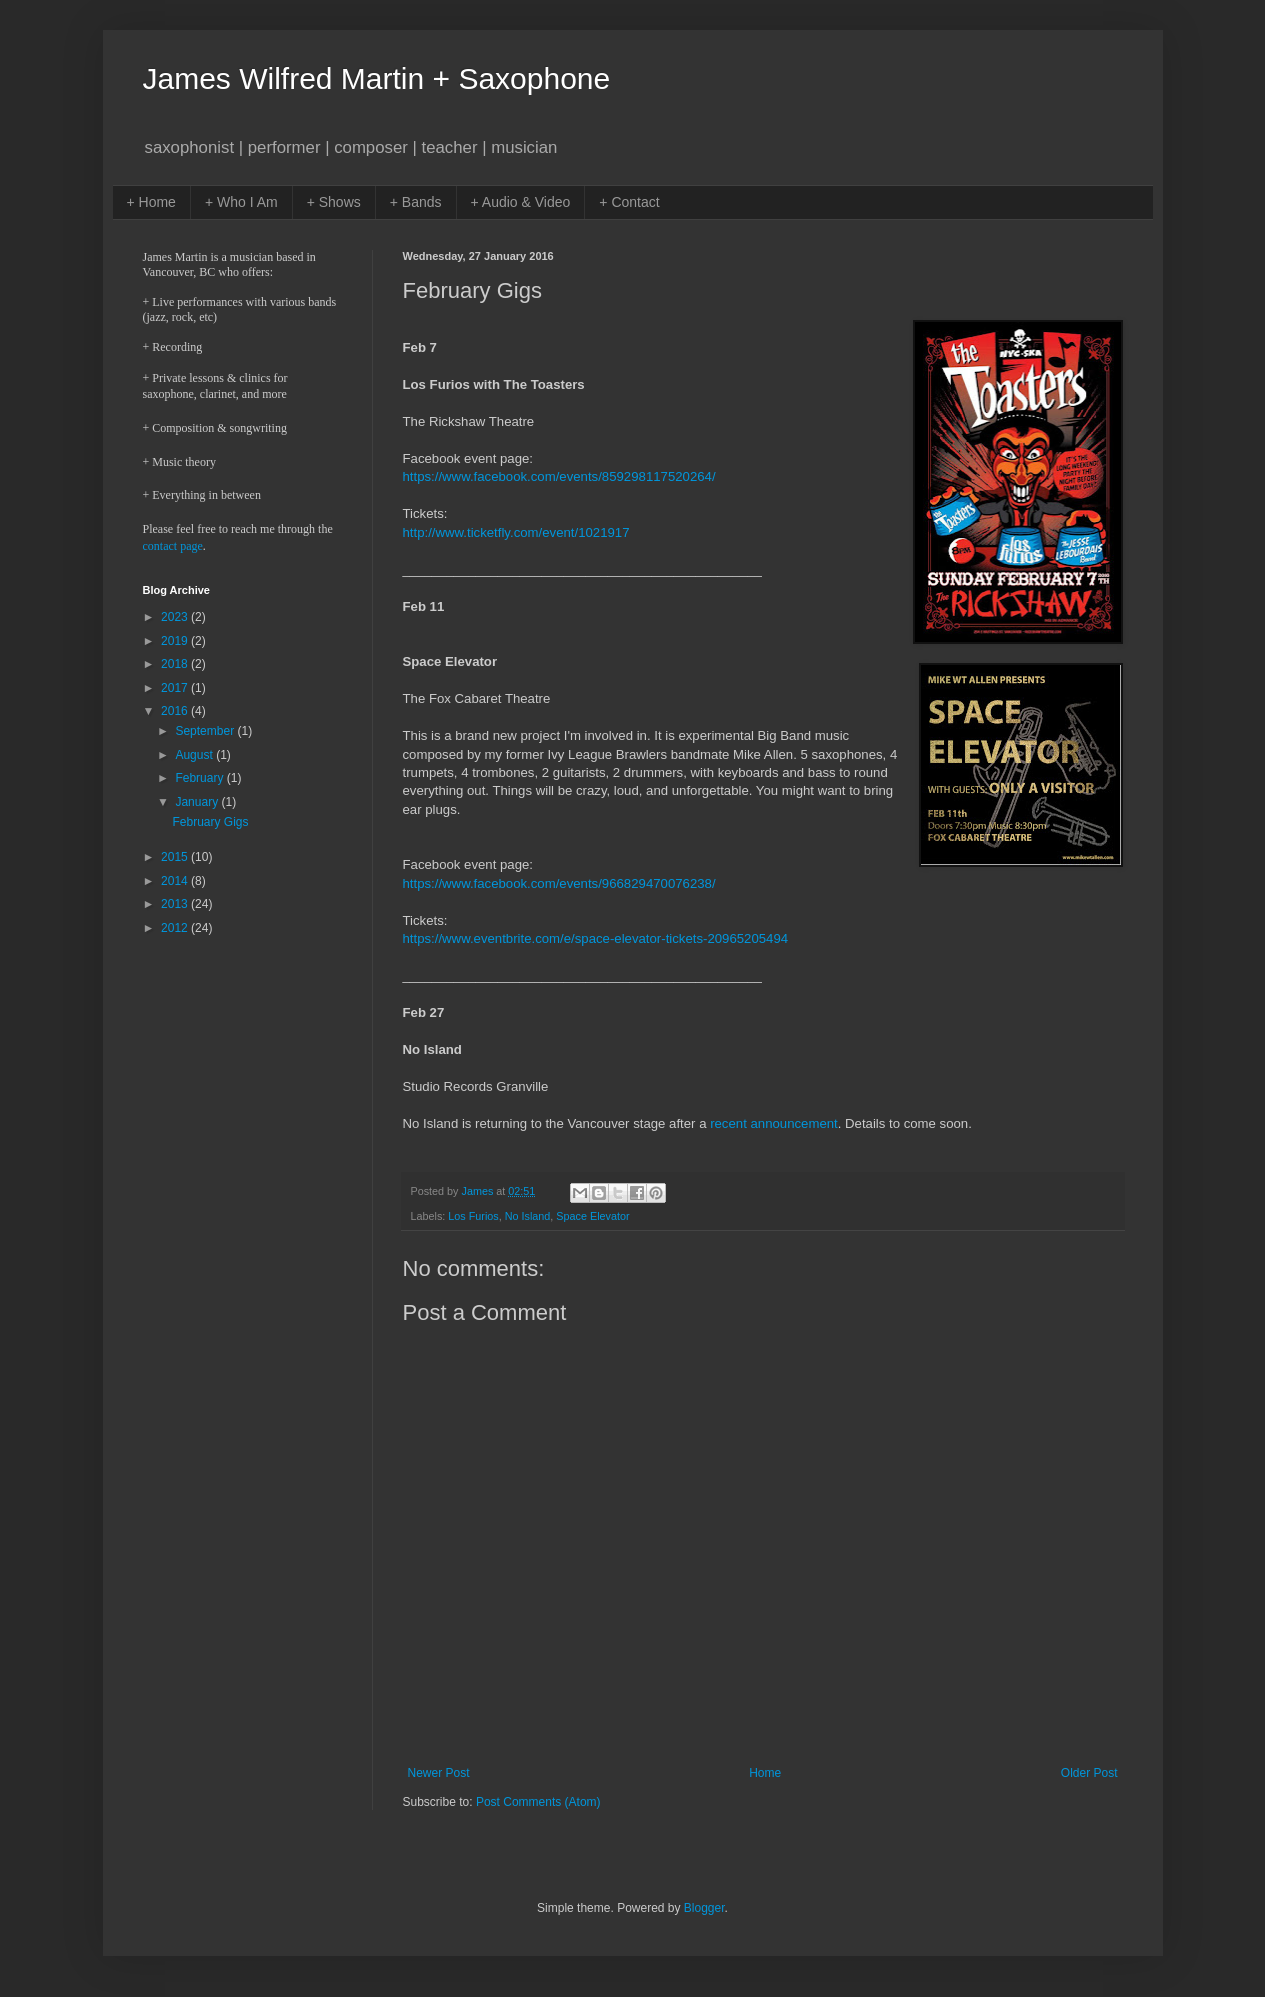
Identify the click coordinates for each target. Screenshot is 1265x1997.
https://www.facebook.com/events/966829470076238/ (559, 883)
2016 (176, 711)
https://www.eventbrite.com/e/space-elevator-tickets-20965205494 (596, 938)
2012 (176, 928)
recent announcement (774, 1123)
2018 (176, 664)
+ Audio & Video (521, 202)
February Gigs (210, 822)
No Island (528, 1216)
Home (765, 1773)
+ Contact (629, 202)
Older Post (1089, 1773)
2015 (176, 857)
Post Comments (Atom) (538, 1802)
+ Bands (416, 202)
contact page (173, 546)
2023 (176, 617)
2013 (176, 904)
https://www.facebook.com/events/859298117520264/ (559, 476)
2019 (176, 641)
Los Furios (473, 1216)
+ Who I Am (241, 202)
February (200, 778)
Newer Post (439, 1773)
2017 (176, 688)
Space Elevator (592, 1216)
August (195, 755)
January (198, 802)
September (206, 731)
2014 (176, 881)
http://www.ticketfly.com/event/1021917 (516, 532)
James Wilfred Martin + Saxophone (377, 78)
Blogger (704, 1908)
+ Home (151, 202)
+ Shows (334, 202)
